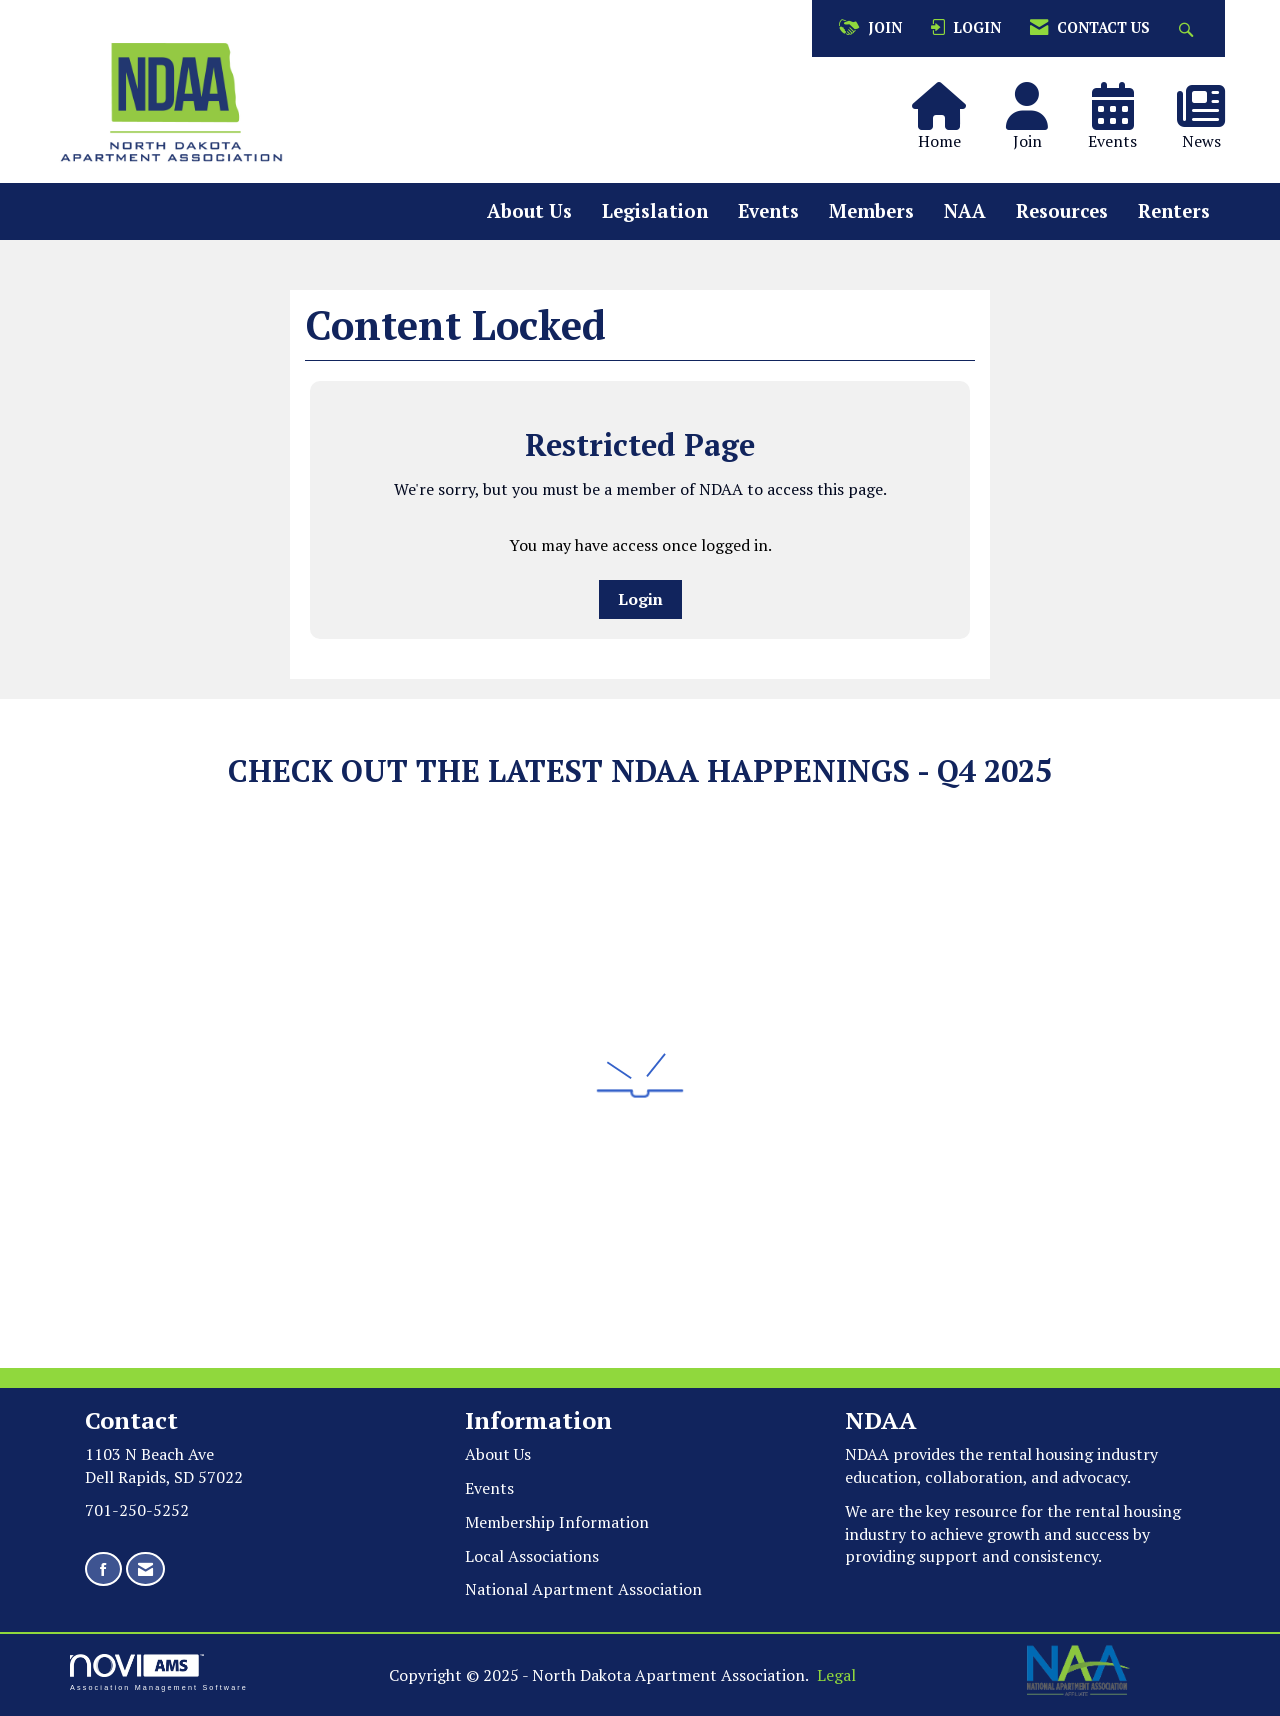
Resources (1062, 211)
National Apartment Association (583, 1589)
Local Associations (532, 1556)
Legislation (655, 211)
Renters (1174, 211)
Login (640, 599)
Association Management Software (159, 1672)
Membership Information (557, 1522)
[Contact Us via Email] (145, 1569)
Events (768, 211)
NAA (965, 211)
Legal (836, 1675)
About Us (529, 211)
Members (871, 211)
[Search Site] (1188, 28)
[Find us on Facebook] (103, 1569)
